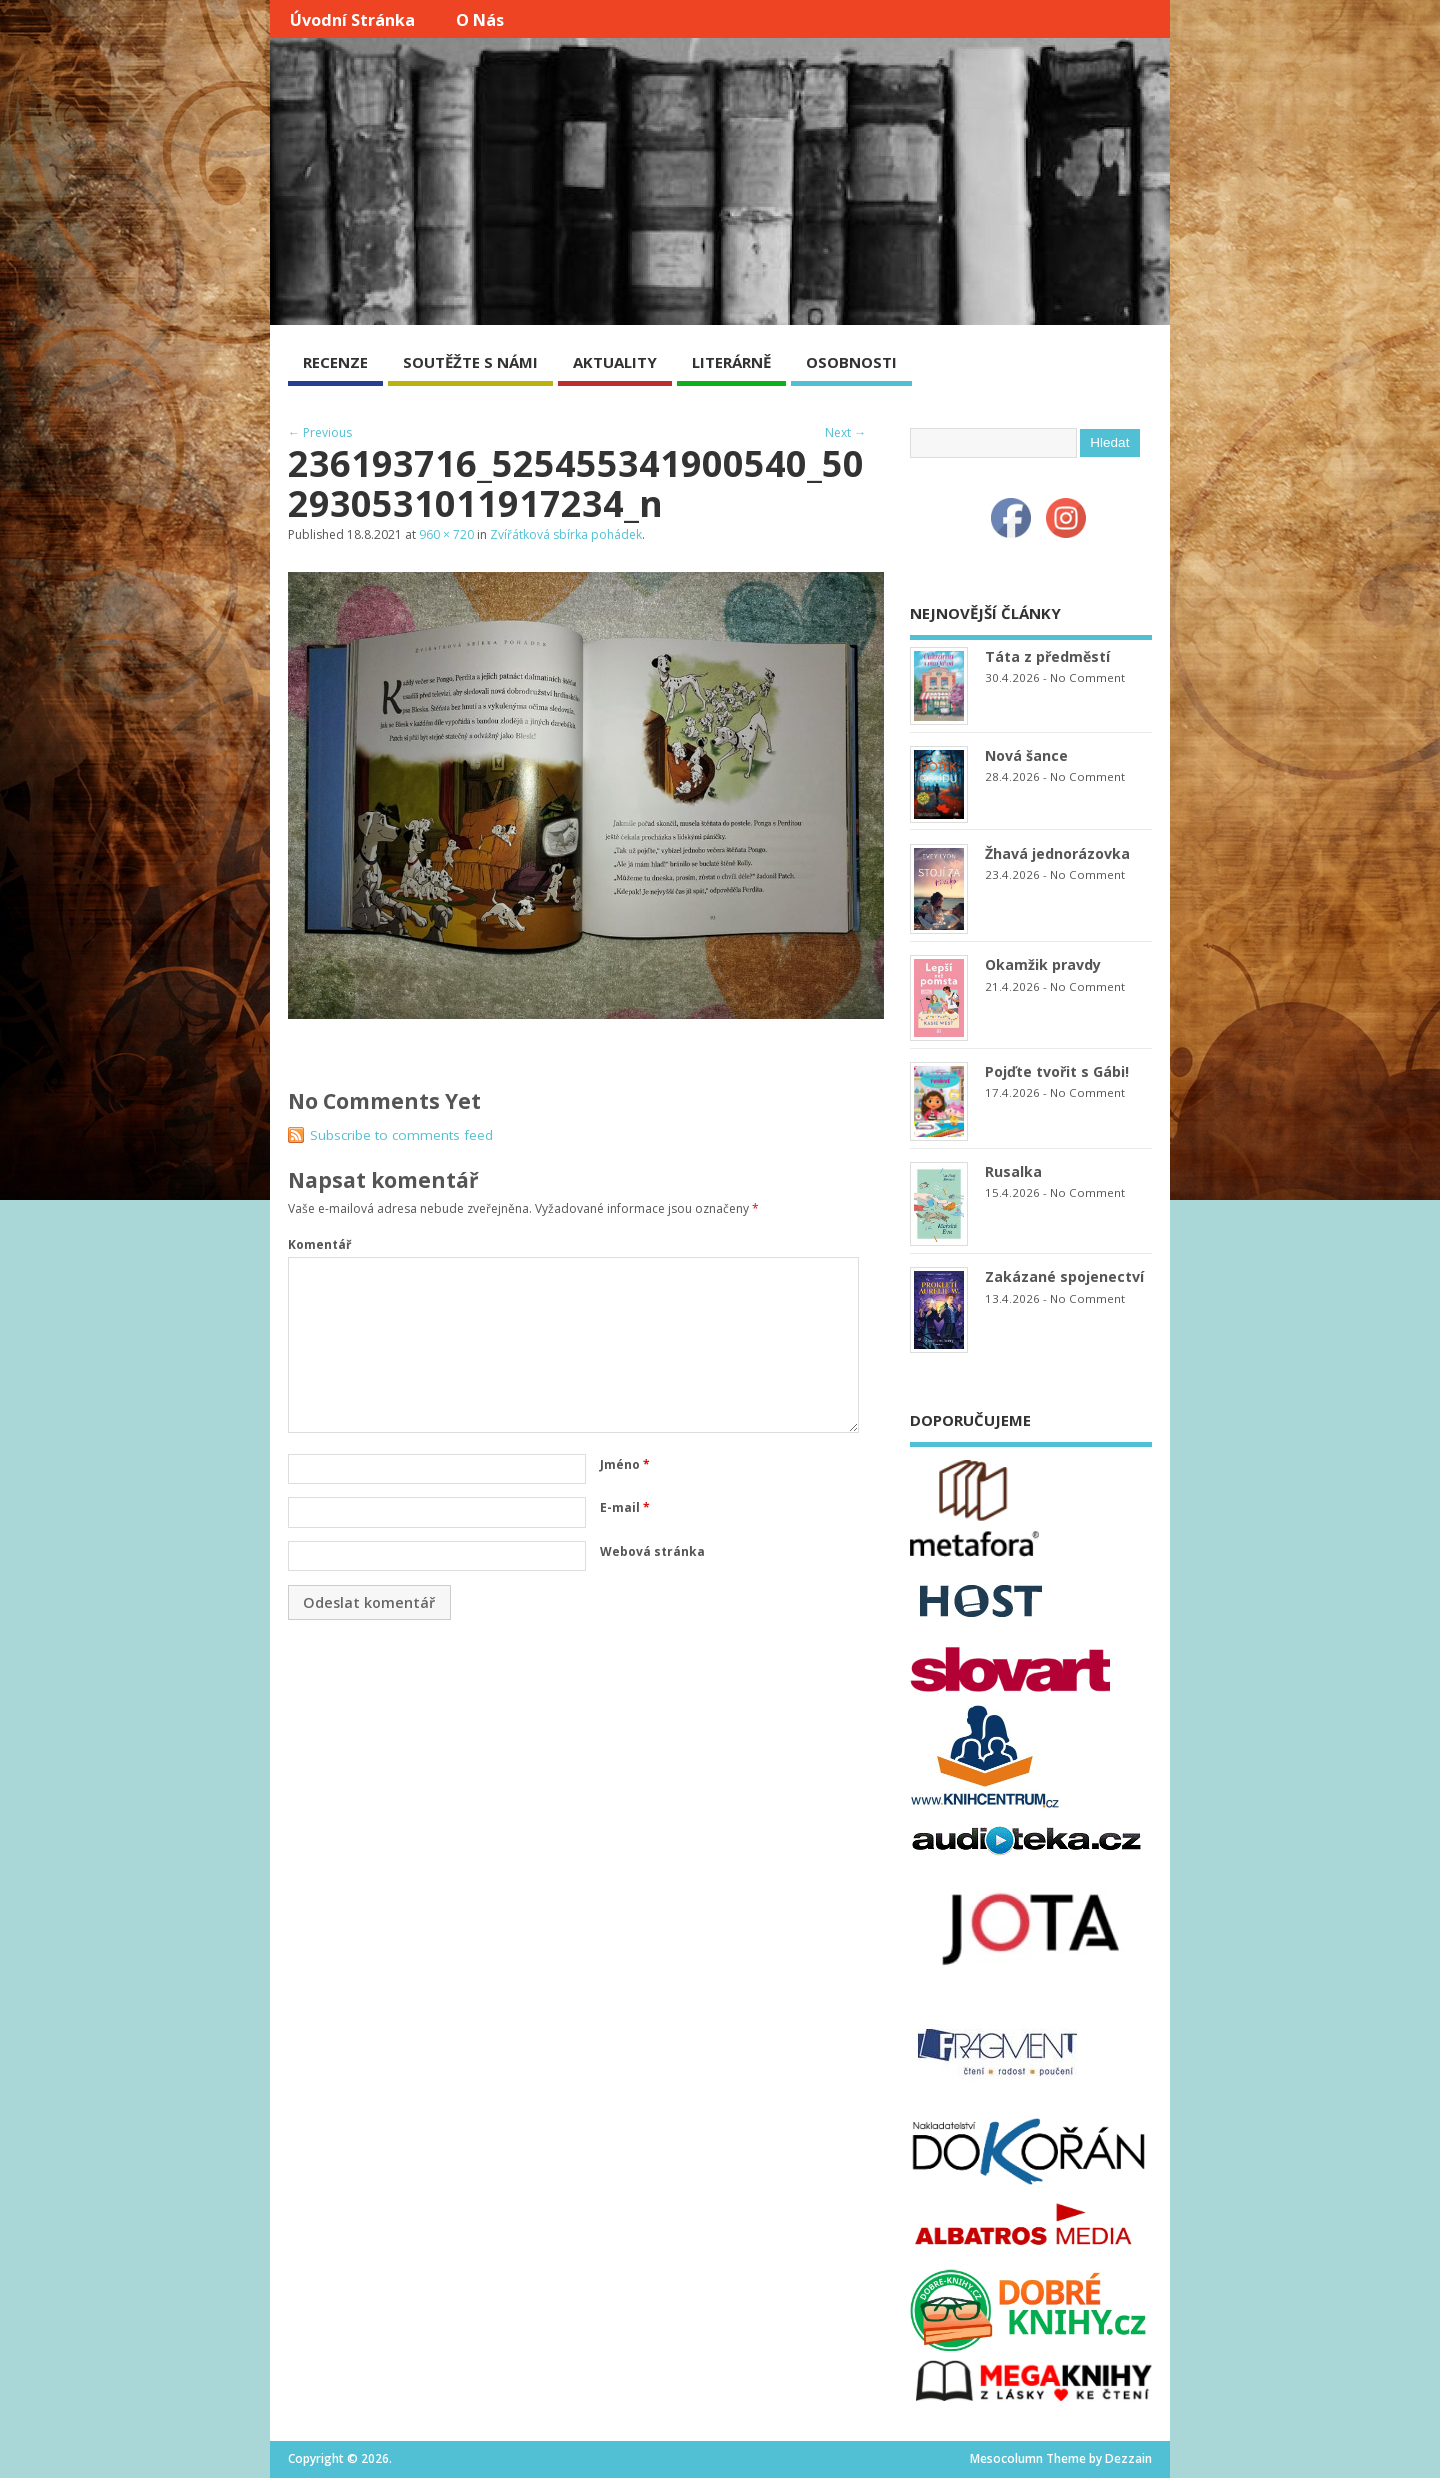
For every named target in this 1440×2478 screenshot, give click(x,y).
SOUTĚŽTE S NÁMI (470, 362)
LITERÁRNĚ (731, 362)
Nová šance (1026, 755)
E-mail (625, 1507)
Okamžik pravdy (1043, 964)
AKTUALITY (615, 362)
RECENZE (335, 362)
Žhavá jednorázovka (1057, 853)
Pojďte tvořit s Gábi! (1057, 1071)
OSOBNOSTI (851, 362)
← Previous (320, 432)
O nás (480, 20)
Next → (845, 432)
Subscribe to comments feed (401, 1135)
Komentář (319, 1244)
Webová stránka (652, 1551)
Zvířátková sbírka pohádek (566, 534)
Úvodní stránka (352, 20)
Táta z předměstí (1047, 656)
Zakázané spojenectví (1064, 1276)
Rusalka (1013, 1171)
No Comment (1087, 677)
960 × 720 (446, 534)
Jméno (625, 1464)
